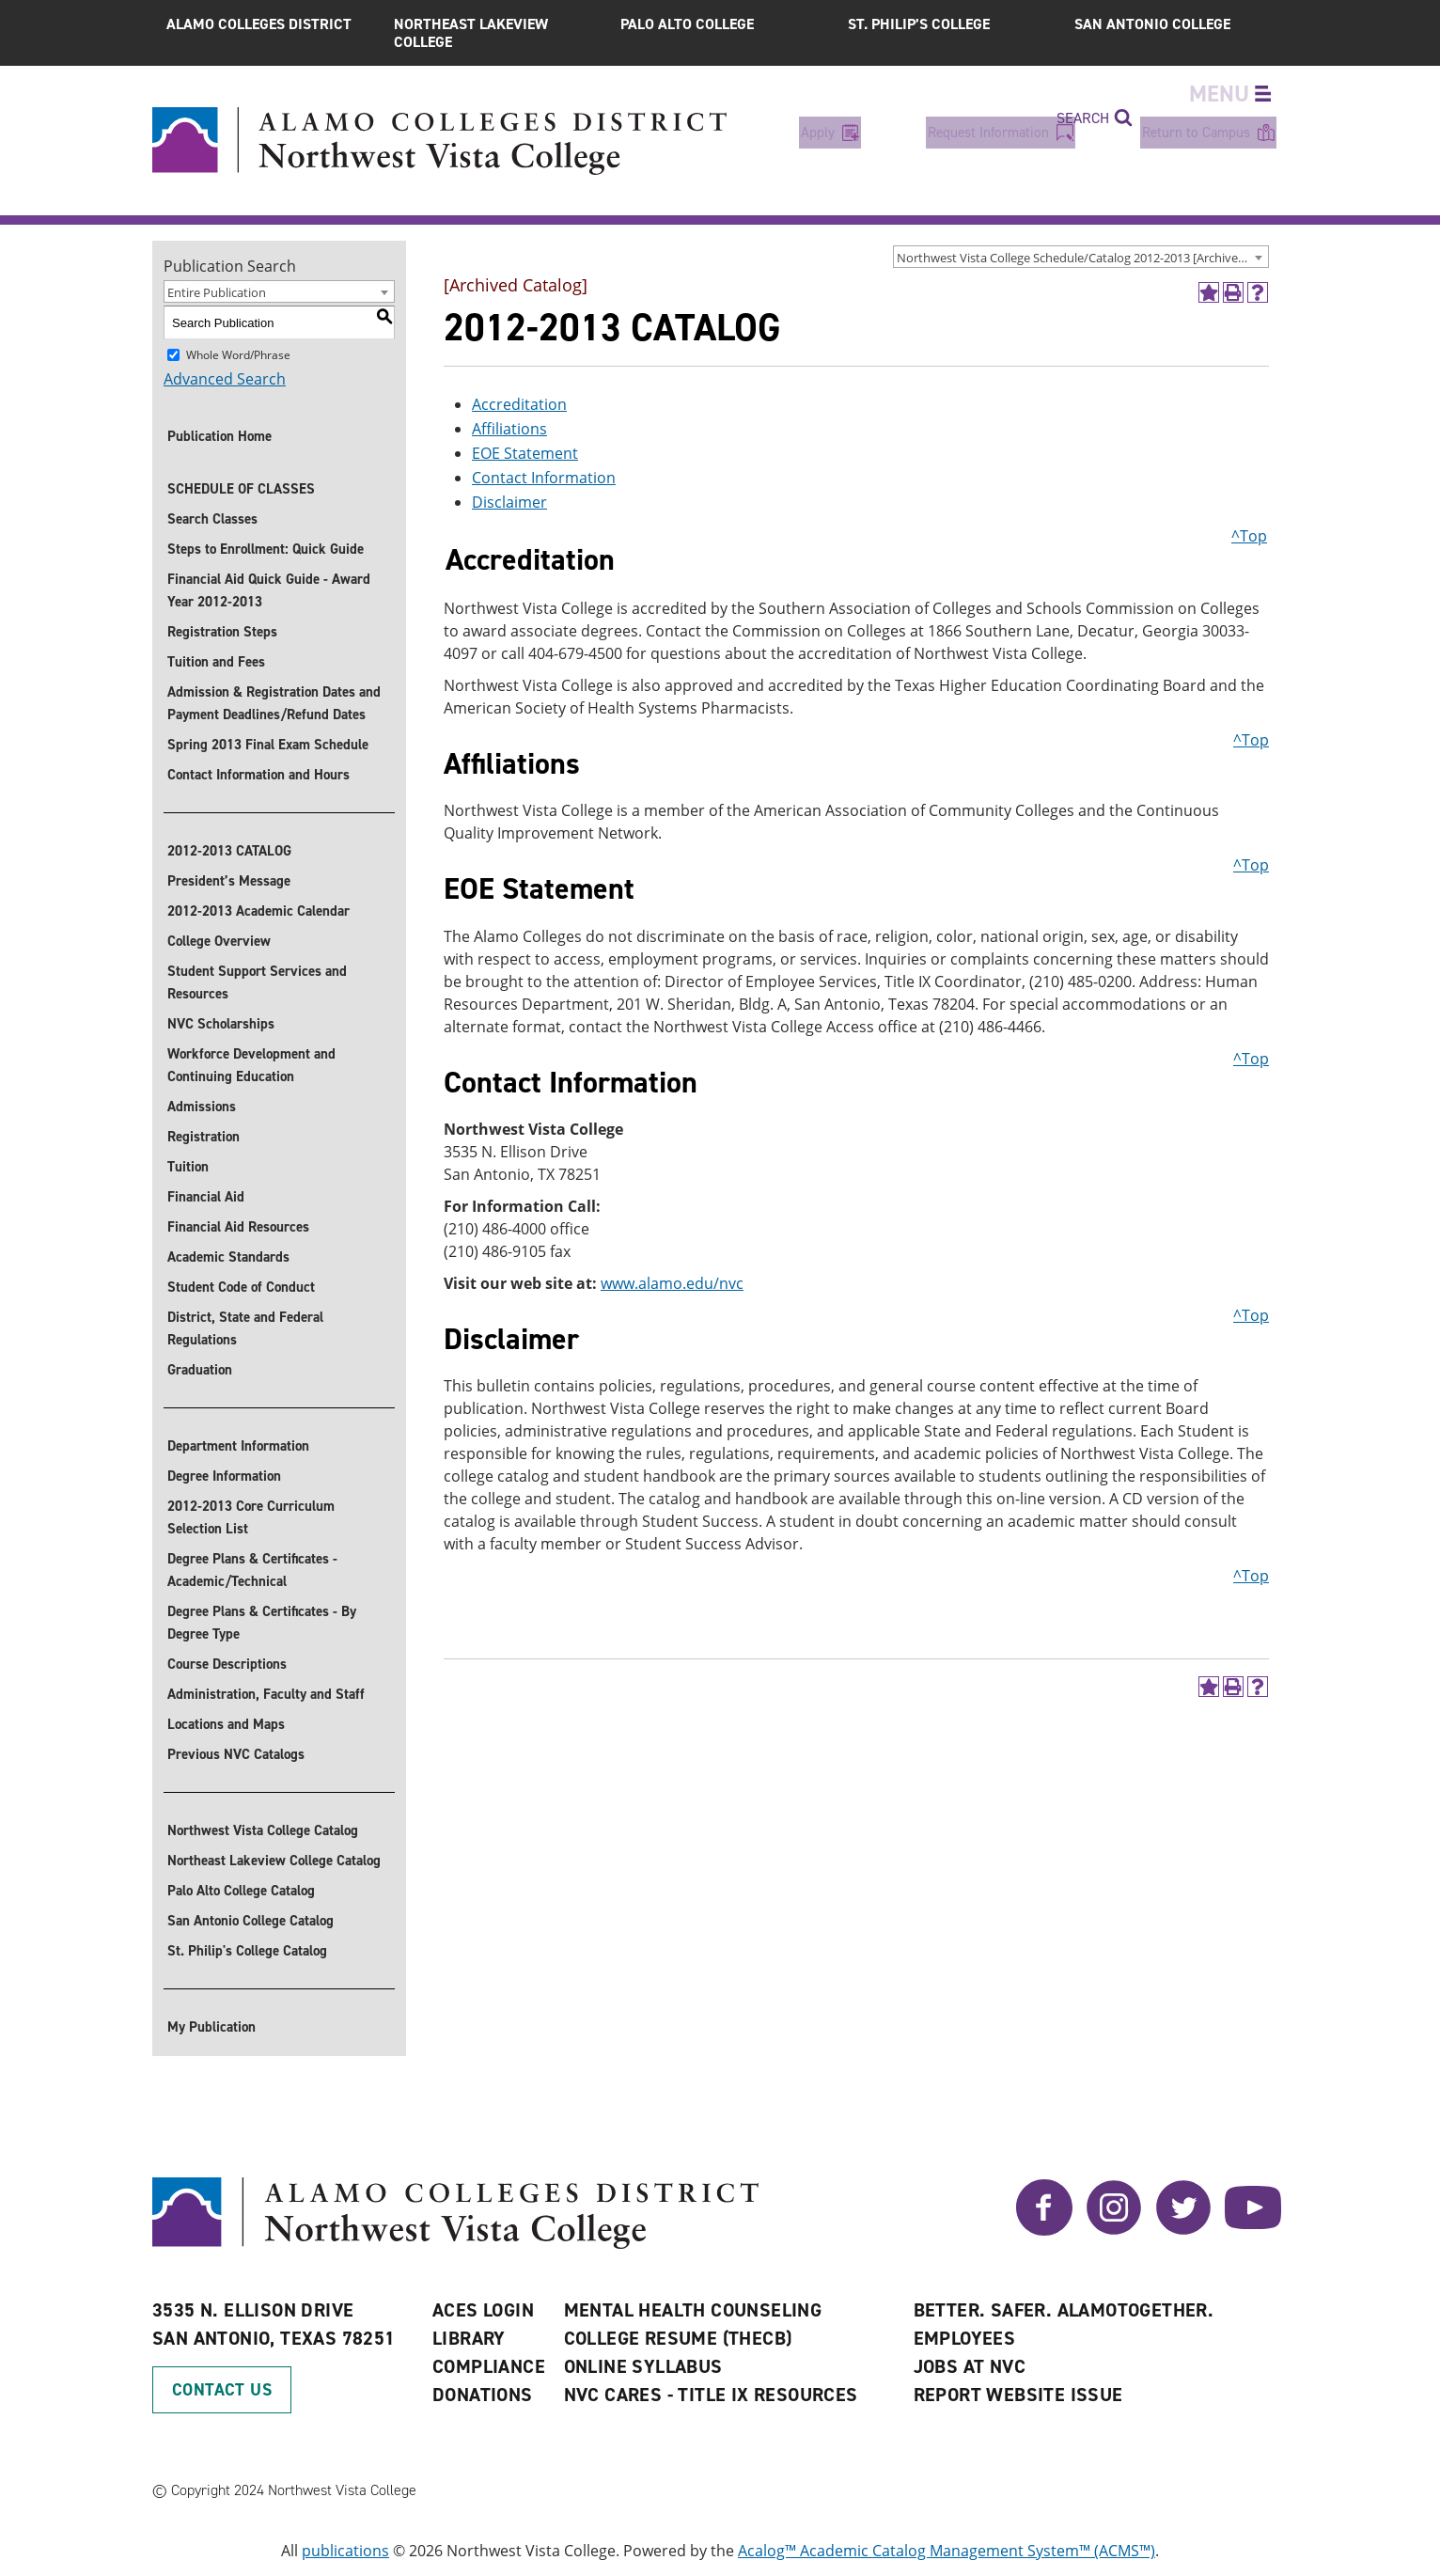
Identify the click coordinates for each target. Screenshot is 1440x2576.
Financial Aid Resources (238, 1226)
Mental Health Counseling (693, 2310)
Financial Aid (205, 1196)
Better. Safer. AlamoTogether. (1064, 2310)
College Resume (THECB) (678, 2338)
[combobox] (1081, 256)
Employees (965, 2338)
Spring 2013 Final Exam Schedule (267, 744)
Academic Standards (228, 1257)
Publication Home (219, 436)
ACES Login (483, 2310)
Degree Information (224, 1476)
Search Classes (212, 519)
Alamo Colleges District (259, 24)
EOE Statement (525, 453)
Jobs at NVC (969, 2366)
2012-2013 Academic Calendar (258, 911)
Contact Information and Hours (258, 774)
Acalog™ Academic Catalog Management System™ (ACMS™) (946, 2550)
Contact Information (544, 477)
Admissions (201, 1106)
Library (469, 2338)
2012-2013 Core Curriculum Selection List (251, 1517)
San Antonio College (1152, 24)
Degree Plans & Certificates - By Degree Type (261, 1622)
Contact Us (222, 2390)
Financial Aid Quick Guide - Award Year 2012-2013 (268, 590)
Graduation (199, 1369)
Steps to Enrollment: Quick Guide (265, 549)
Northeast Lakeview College (471, 33)
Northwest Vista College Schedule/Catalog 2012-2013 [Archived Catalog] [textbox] (1082, 257)
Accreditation (519, 404)
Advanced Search (225, 379)
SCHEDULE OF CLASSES (241, 488)
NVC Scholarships (220, 1023)
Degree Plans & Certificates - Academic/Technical (252, 1570)
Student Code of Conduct (241, 1287)
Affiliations (509, 428)
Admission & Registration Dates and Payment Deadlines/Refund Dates (274, 703)
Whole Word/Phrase (238, 355)
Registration (203, 1136)
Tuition (188, 1166)
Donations (482, 2394)
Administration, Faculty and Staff (266, 1694)
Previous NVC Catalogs (236, 1754)
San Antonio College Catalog (250, 1920)
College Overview (219, 941)
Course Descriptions (227, 1664)
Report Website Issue (1018, 2394)
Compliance (488, 2366)
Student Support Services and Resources (257, 982)
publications (345, 2550)
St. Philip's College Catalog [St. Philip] (247, 1950)
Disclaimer (509, 502)
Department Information (238, 1446)
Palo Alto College (687, 24)
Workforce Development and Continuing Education (251, 1065)
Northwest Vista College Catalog (262, 1830)
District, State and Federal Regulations (245, 1328)
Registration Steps (222, 631)
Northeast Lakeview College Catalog (274, 1860)
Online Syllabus (643, 2366)
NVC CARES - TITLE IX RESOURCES (711, 2394)
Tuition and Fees (216, 661)
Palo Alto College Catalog (241, 1890)
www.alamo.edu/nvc (672, 1283)
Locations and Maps (226, 1724)
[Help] (1257, 292)
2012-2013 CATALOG (229, 850)
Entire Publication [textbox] (216, 292)
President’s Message (228, 881)
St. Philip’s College (919, 24)
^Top (1249, 536)
